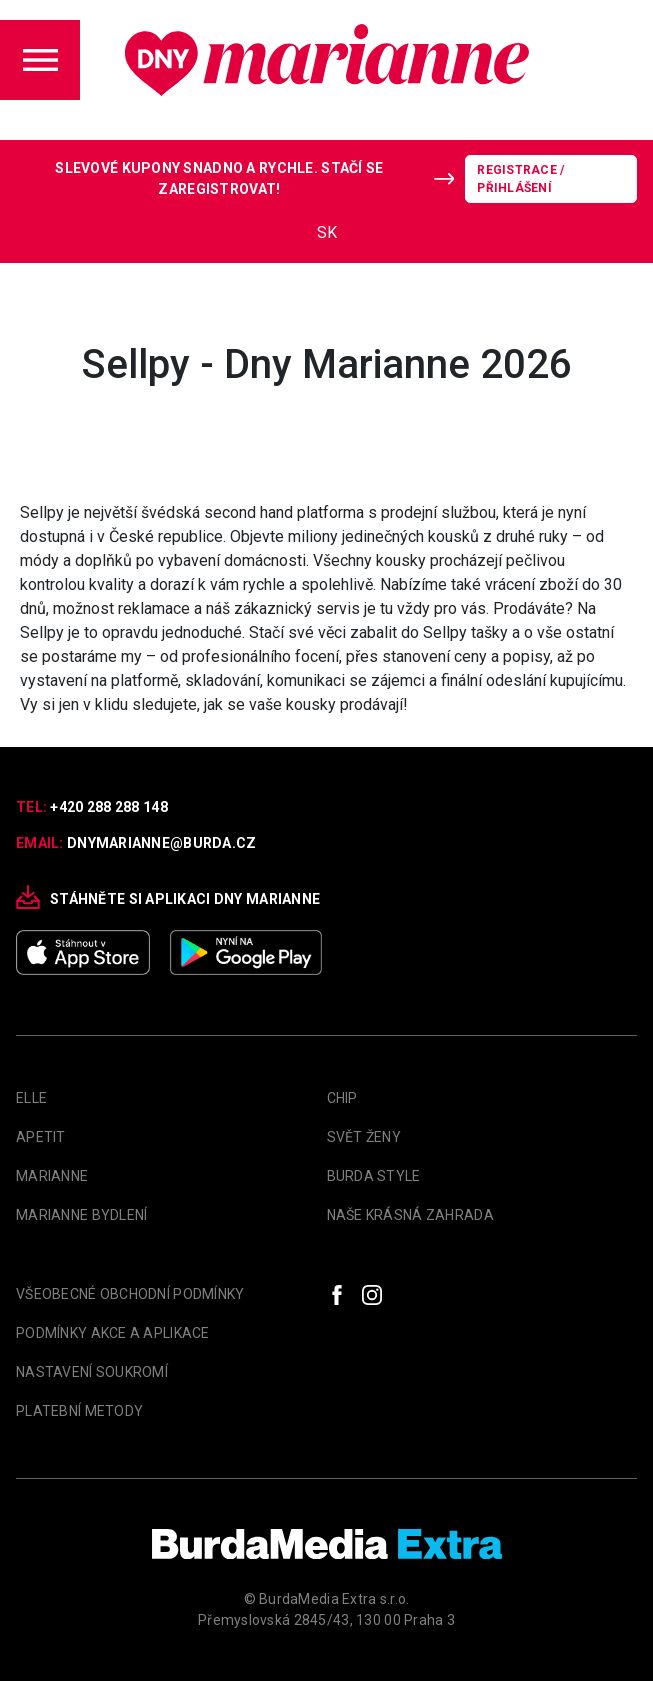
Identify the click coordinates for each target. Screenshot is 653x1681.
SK (327, 232)
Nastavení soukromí (92, 1372)
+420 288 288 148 (108, 807)
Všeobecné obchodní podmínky (130, 1294)
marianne (52, 1176)
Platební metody (79, 1411)
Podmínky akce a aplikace (113, 1333)
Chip (342, 1098)
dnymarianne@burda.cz (162, 843)
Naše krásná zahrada (410, 1215)
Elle (31, 1098)
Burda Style (374, 1176)
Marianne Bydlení (81, 1215)
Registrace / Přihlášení (520, 179)
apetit (41, 1137)
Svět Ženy (364, 1137)
